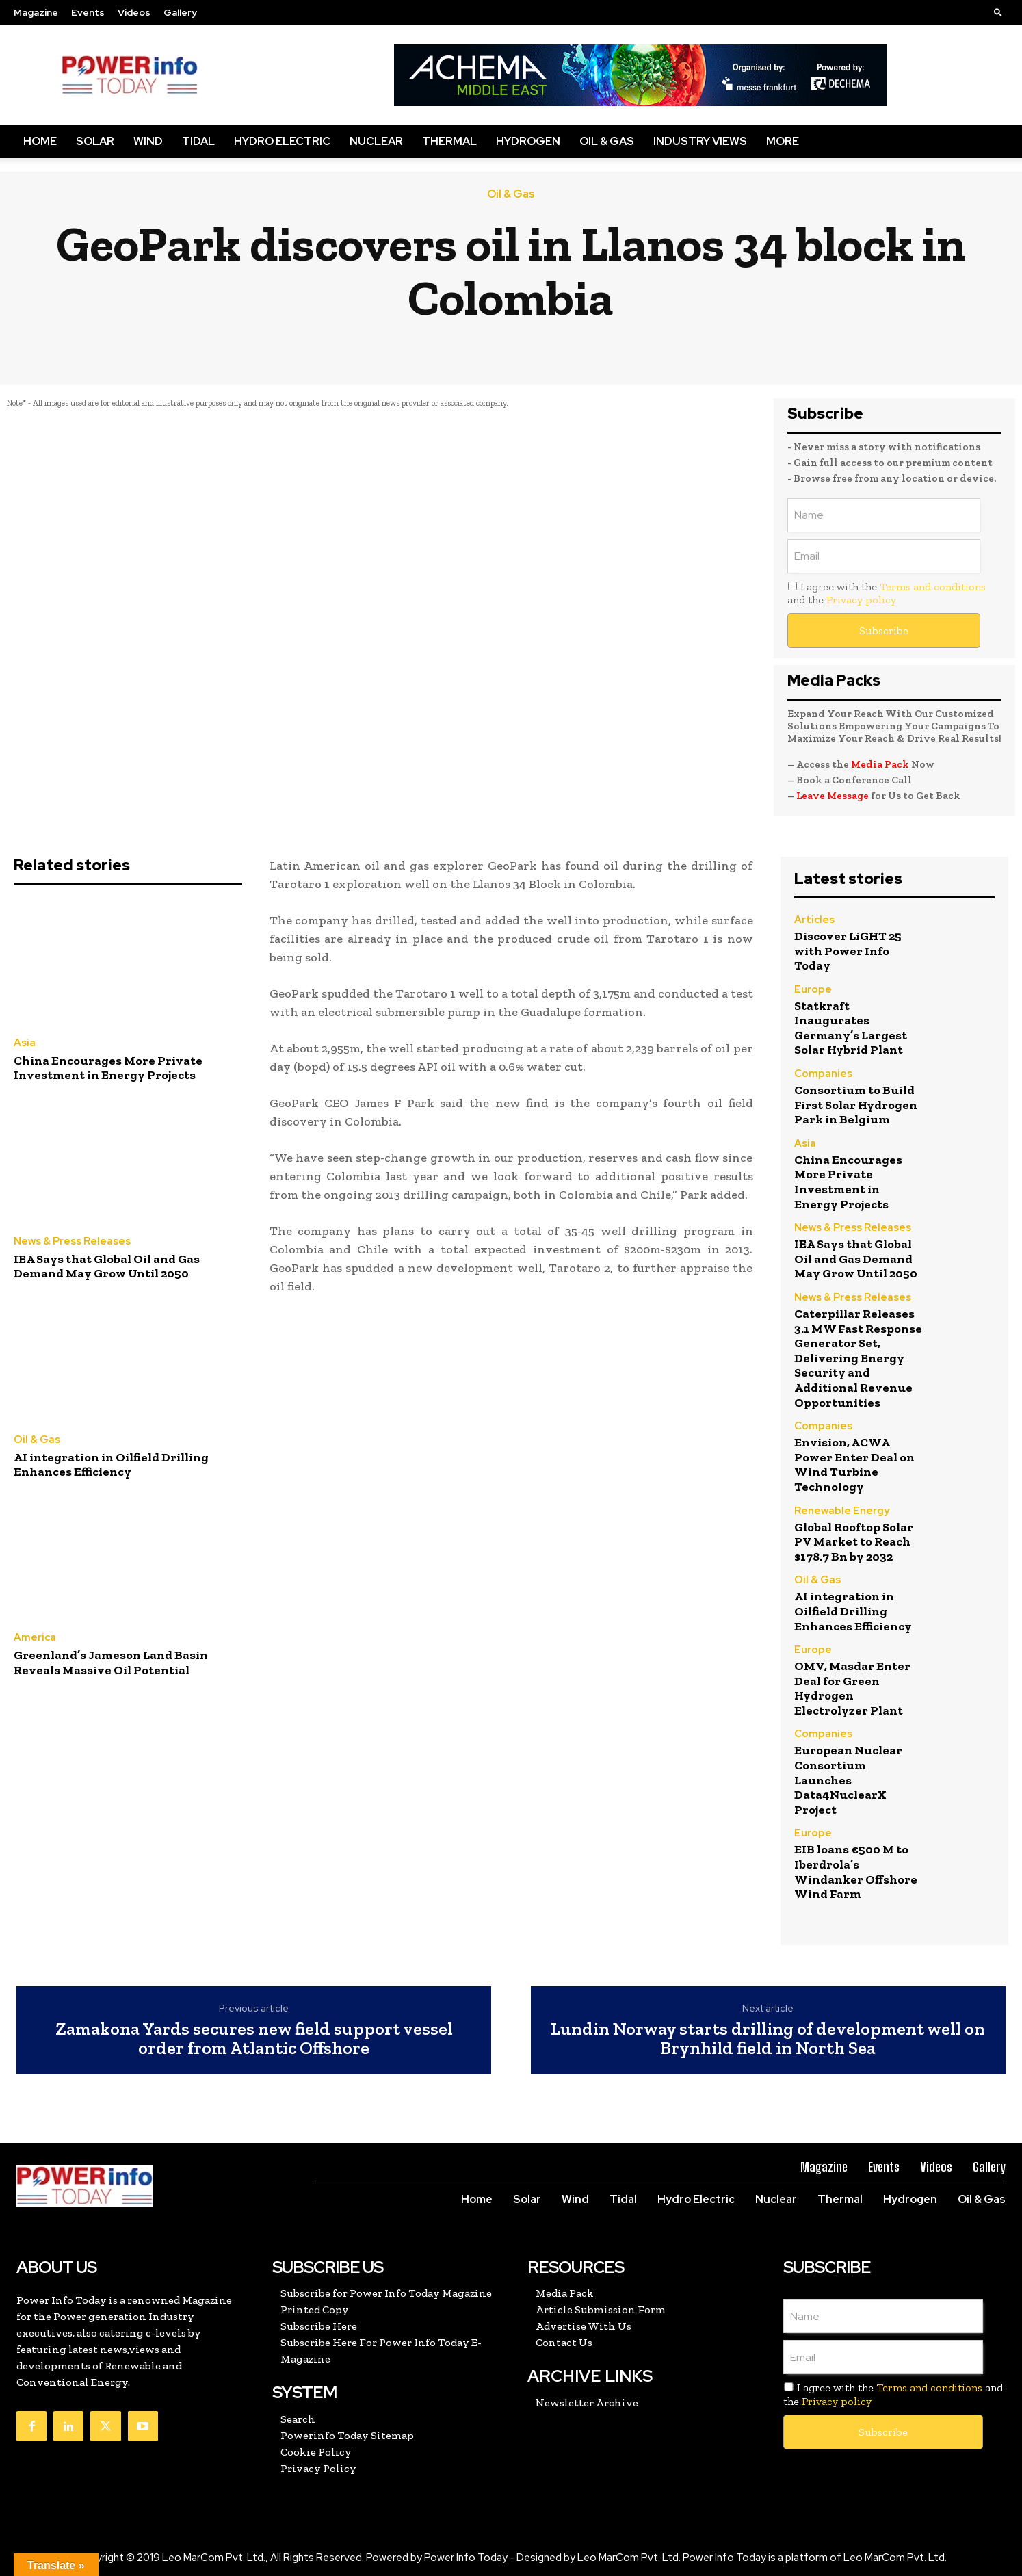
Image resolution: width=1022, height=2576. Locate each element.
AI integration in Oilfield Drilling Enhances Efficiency (111, 1465)
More (782, 141)
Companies (823, 1074)
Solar (95, 141)
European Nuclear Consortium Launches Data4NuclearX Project (848, 1780)
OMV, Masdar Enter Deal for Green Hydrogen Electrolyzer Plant (852, 1688)
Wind (148, 141)
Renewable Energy (841, 1511)
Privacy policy (861, 599)
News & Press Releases (72, 1241)
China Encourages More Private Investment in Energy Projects (108, 1068)
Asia (25, 1043)
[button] (998, 12)
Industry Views (700, 141)
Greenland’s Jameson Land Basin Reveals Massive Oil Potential (111, 1663)
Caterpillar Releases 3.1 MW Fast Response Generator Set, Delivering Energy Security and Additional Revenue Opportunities (858, 1358)
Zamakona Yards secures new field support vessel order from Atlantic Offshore (254, 2038)
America (35, 1637)
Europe (813, 990)
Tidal (198, 141)
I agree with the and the (886, 593)
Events (88, 12)
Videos (134, 12)
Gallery (180, 12)
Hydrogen (528, 141)
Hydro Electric (282, 141)
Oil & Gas (606, 141)
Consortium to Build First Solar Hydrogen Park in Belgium (855, 1104)
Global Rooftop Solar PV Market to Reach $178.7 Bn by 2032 (853, 1542)
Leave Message (832, 796)
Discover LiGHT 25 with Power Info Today (848, 950)
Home (40, 141)
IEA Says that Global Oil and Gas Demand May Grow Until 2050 (107, 1266)
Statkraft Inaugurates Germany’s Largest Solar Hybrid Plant (850, 1028)
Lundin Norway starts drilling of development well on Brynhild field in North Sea (768, 2038)
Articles (814, 920)
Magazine (36, 12)
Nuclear (376, 141)
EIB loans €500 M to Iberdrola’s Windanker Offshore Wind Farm (855, 1871)
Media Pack (880, 764)
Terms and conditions (933, 586)
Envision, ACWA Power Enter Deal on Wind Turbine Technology (854, 1464)
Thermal (449, 141)
